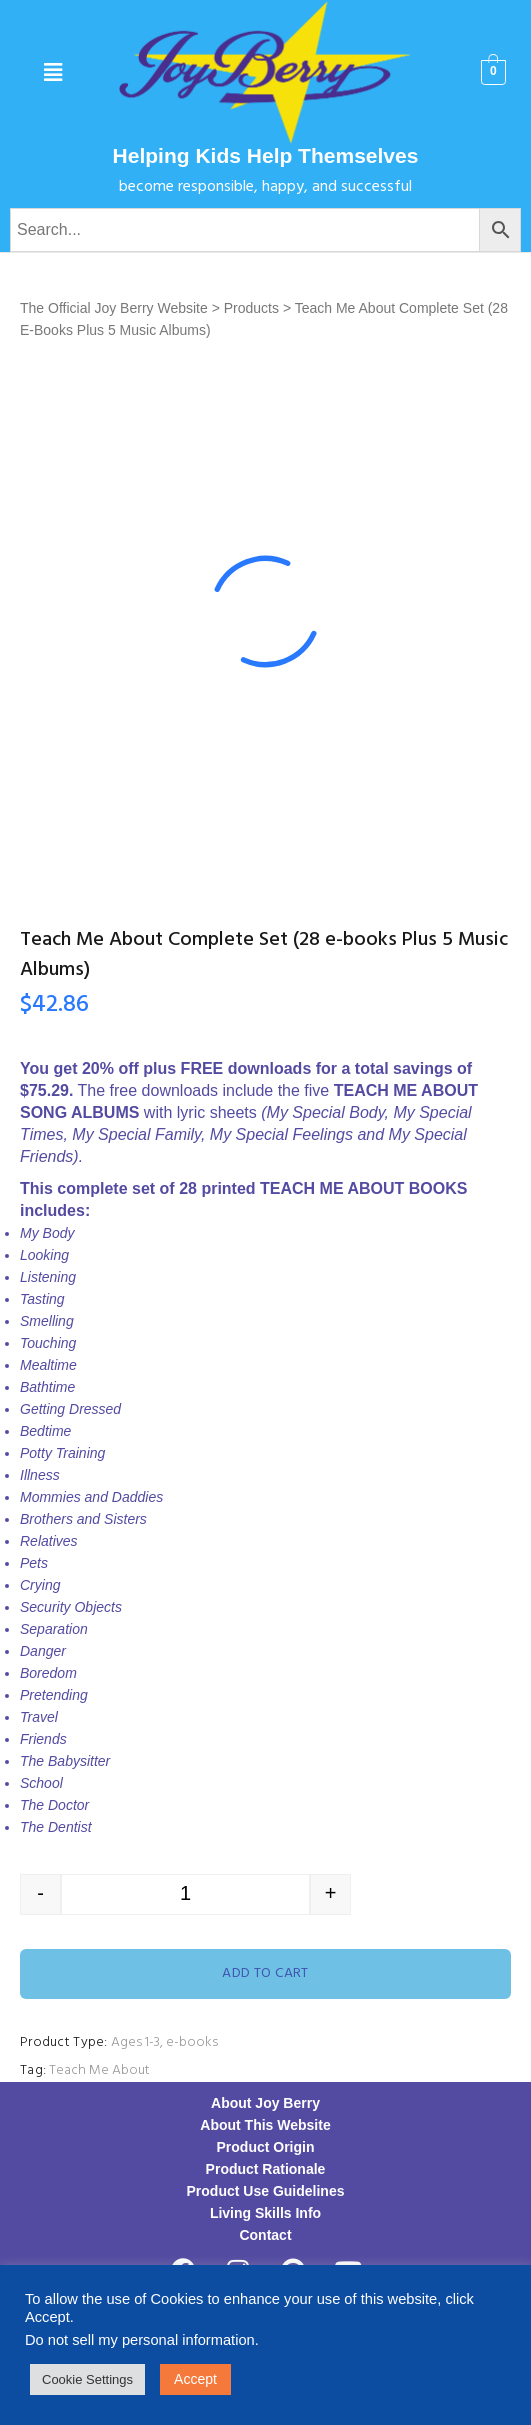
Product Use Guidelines (266, 2191)
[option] (265, 611)
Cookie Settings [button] (87, 2379)
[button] (53, 73)
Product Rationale (266, 2169)
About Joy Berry (265, 2103)
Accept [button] (195, 2379)
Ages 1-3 (135, 2042)
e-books (192, 2042)
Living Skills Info (265, 2213)
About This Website (265, 2125)
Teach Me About (99, 2070)
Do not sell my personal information (140, 2340)
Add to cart (265, 1973)
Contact (265, 2235)
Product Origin (266, 2147)
